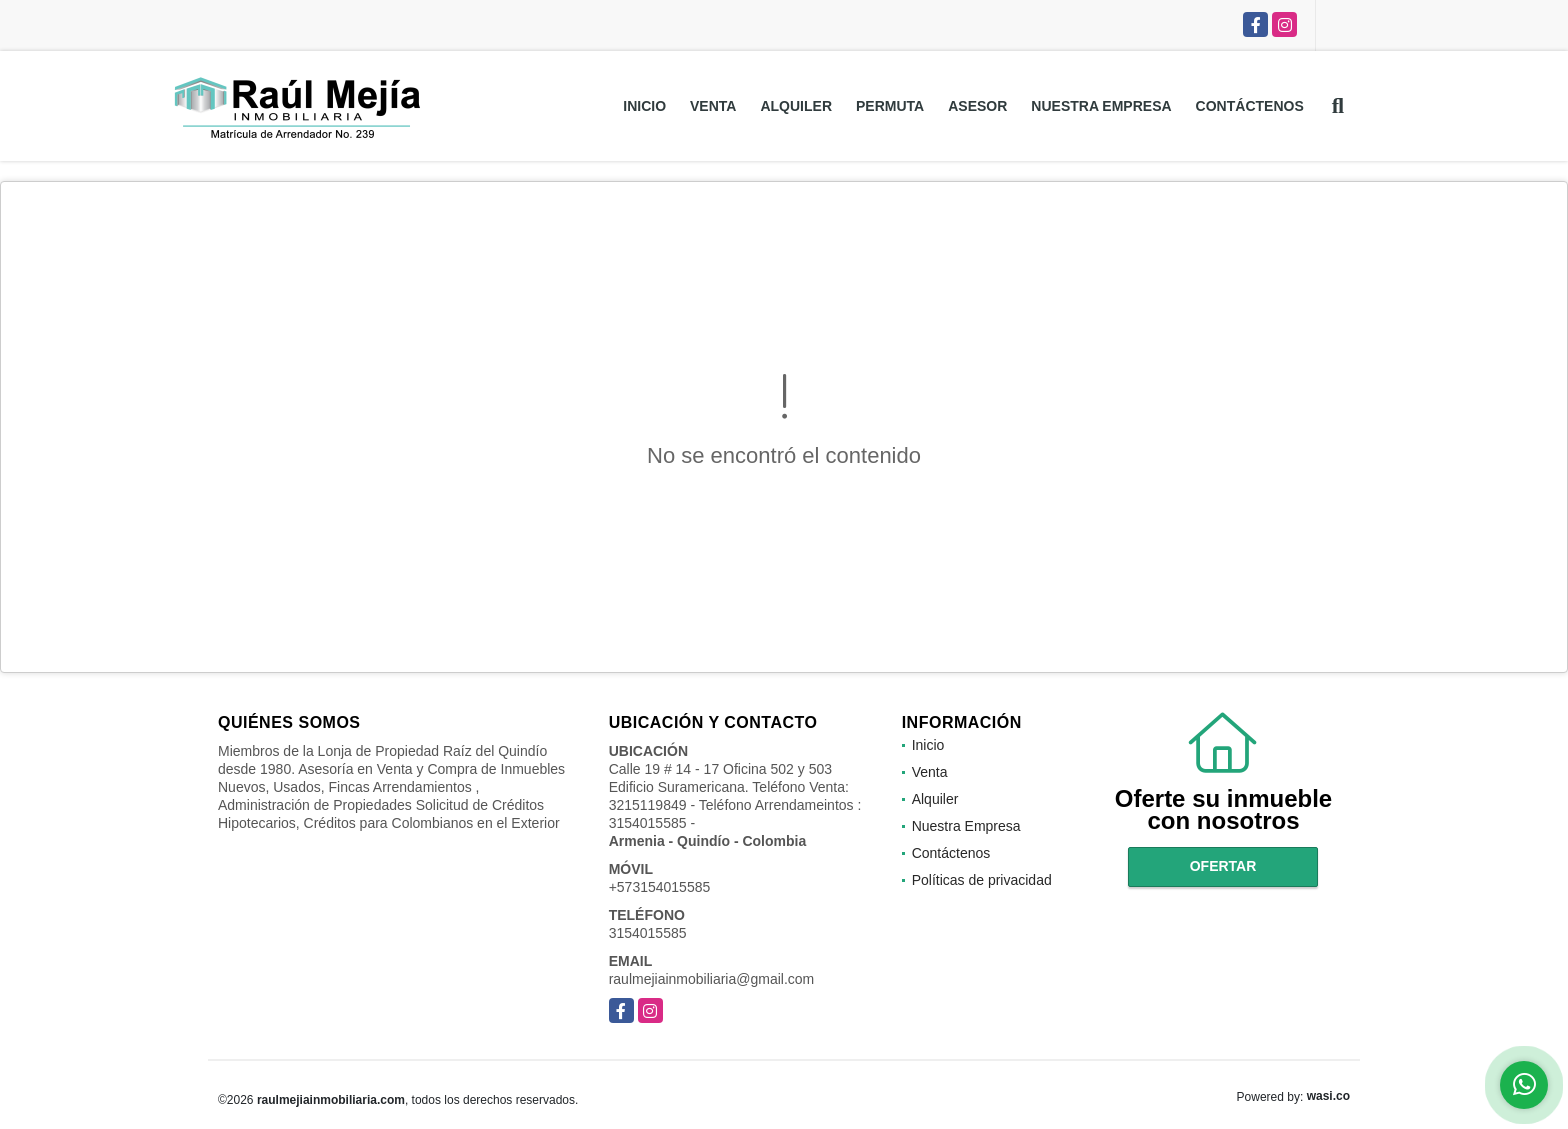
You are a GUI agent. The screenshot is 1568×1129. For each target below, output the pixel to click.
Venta (713, 106)
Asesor (977, 106)
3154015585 (648, 933)
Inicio (644, 106)
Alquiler (796, 106)
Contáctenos (1250, 106)
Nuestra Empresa (1101, 106)
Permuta (890, 106)
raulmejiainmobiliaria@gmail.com (712, 979)
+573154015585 (660, 887)
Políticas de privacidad (982, 880)
